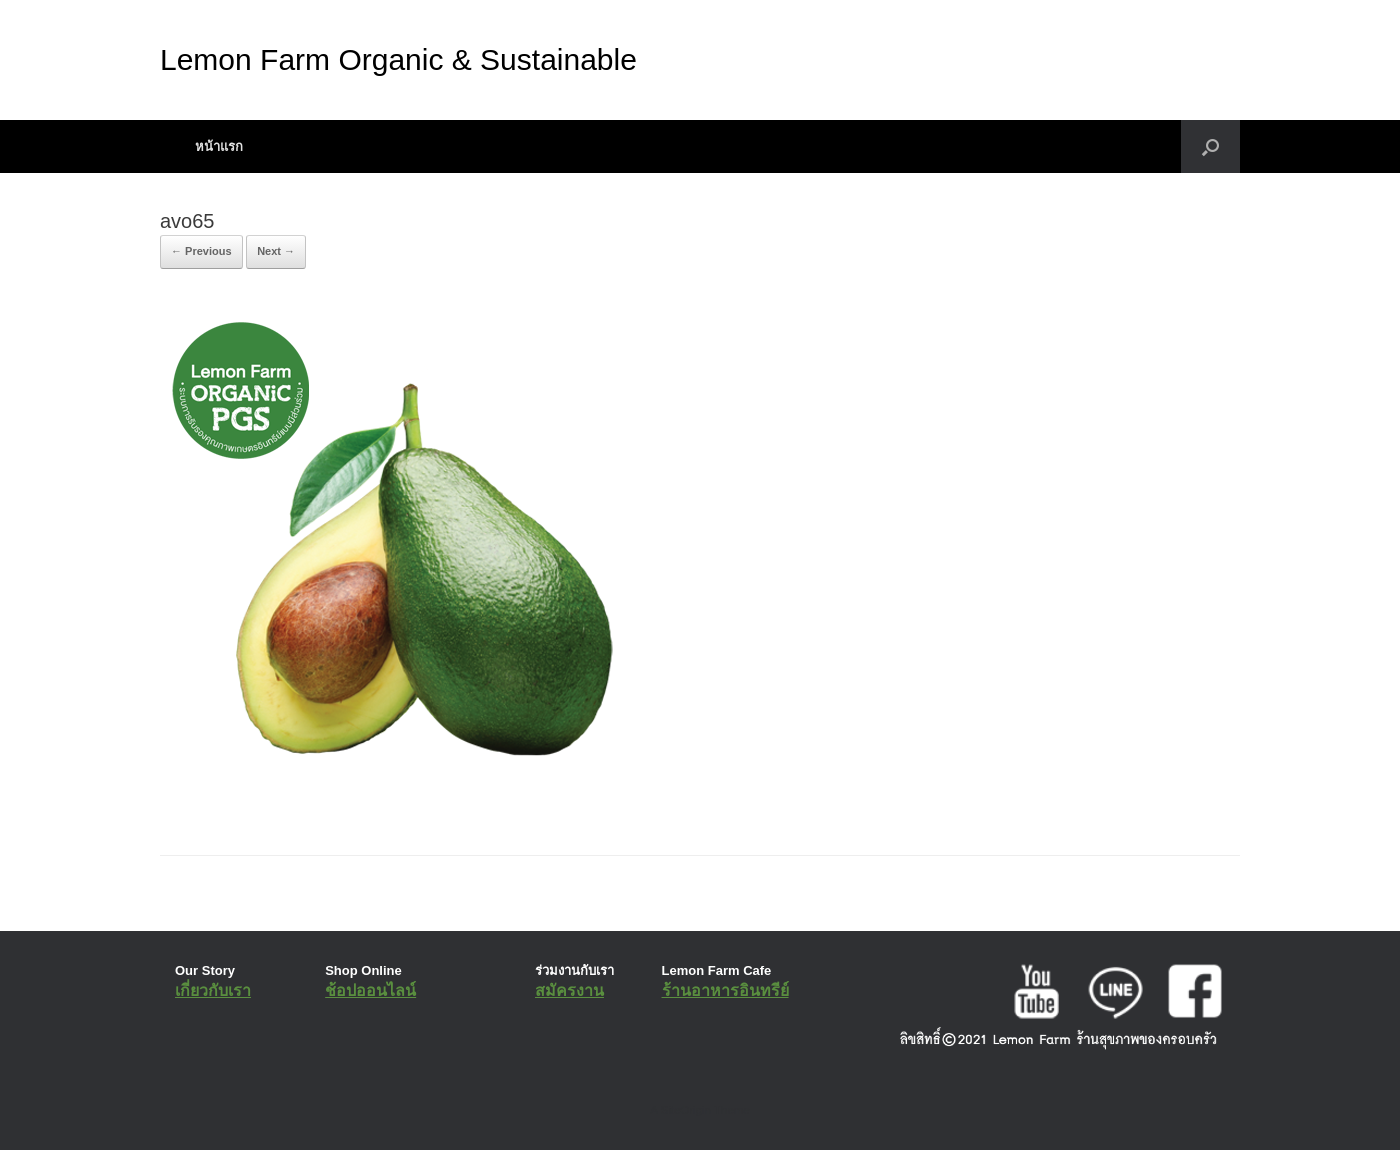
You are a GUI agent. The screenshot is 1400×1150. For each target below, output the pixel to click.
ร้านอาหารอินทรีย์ (725, 990)
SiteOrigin (685, 1110)
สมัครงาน (569, 990)
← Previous (201, 251)
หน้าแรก (219, 146)
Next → (276, 251)
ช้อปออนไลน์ (370, 990)
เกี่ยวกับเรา (213, 990)
